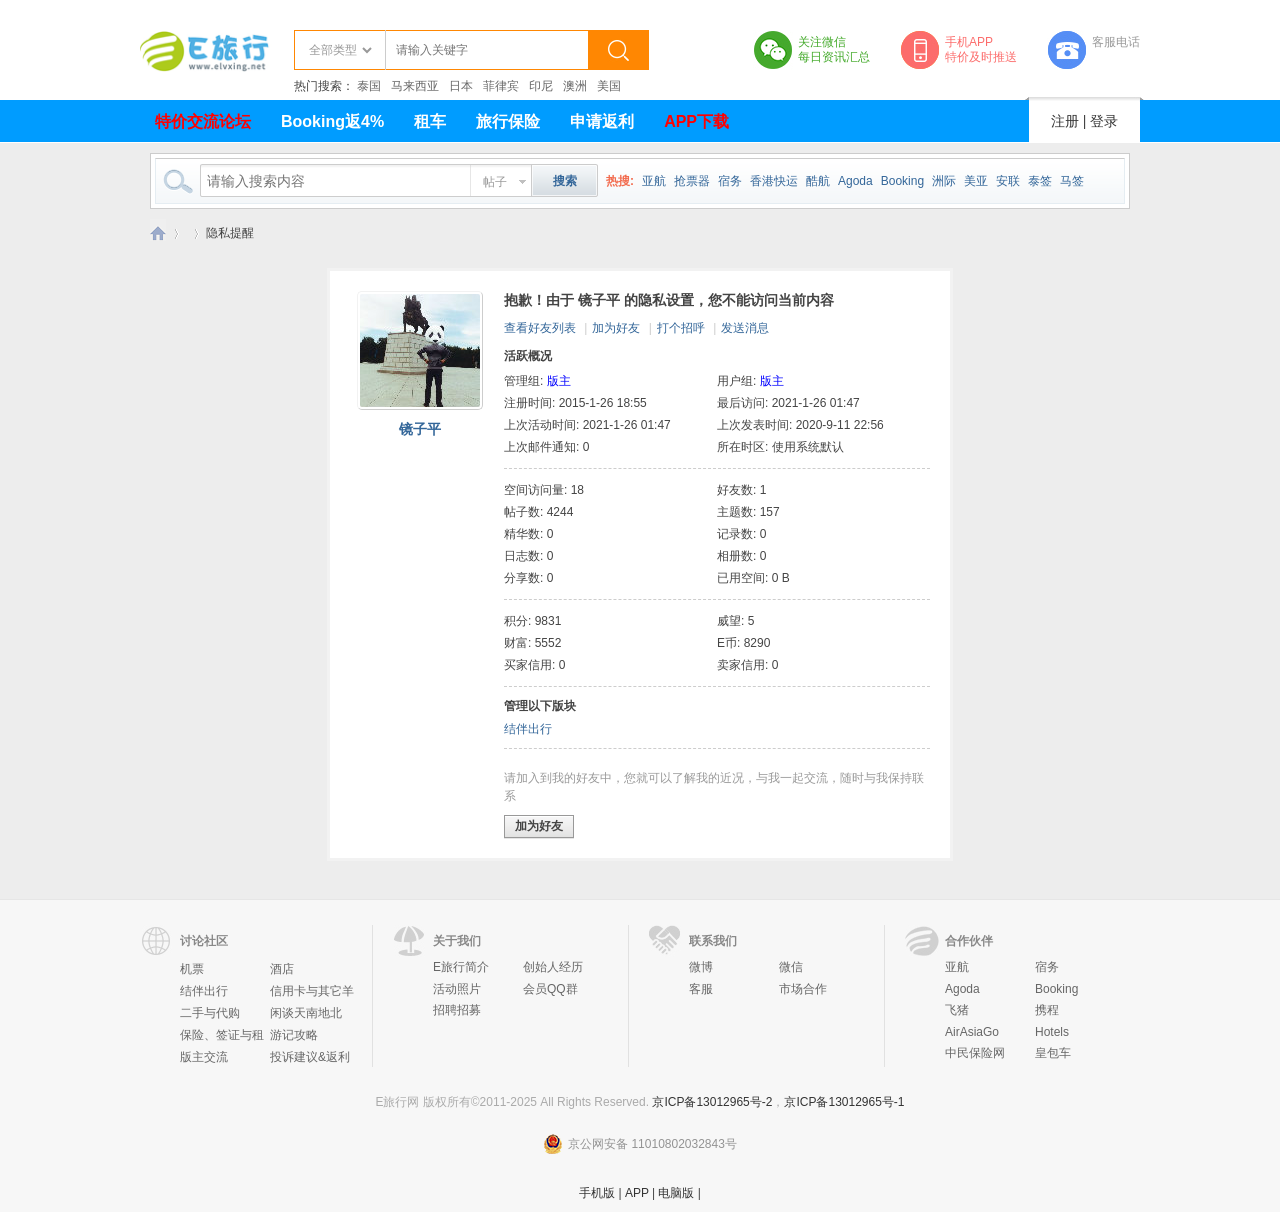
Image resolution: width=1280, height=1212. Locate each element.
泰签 (1040, 181)
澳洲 (575, 86)
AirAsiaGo (972, 1032)
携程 (1047, 1010)
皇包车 (1053, 1053)
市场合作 (803, 989)
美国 (609, 86)
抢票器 (692, 181)
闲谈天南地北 (306, 1013)
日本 (461, 86)
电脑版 (676, 1193)
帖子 (495, 182)
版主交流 (204, 1057)
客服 (701, 989)
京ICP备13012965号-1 (844, 1102)
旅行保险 (508, 121)
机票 (192, 969)
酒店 (282, 969)
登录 (1104, 121)
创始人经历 (553, 967)
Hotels (1052, 1032)
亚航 (654, 181)
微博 (701, 967)
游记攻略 (294, 1035)
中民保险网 (975, 1053)
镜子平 (420, 429)
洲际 (944, 181)
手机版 (597, 1193)
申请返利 (602, 121)
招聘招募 (457, 1010)
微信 (791, 967)
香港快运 (774, 181)
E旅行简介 (461, 967)
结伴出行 (528, 729)
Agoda (855, 181)
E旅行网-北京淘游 (158, 233)
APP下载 (696, 121)
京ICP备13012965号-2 (712, 1102)
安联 (1008, 181)
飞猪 (957, 1010)
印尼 (541, 86)
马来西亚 (415, 86)
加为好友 (616, 328)
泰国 (369, 86)
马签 (1072, 181)
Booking (902, 181)
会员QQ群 (550, 989)
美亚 (976, 181)
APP (637, 1193)
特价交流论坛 (203, 121)
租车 (430, 121)
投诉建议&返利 (310, 1057)
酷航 (818, 181)
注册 (1065, 121)
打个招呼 (681, 328)
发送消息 (745, 328)
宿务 (730, 181)
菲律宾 (501, 86)
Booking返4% (332, 121)
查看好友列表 (540, 328)
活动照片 (457, 989)
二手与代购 (210, 1013)
